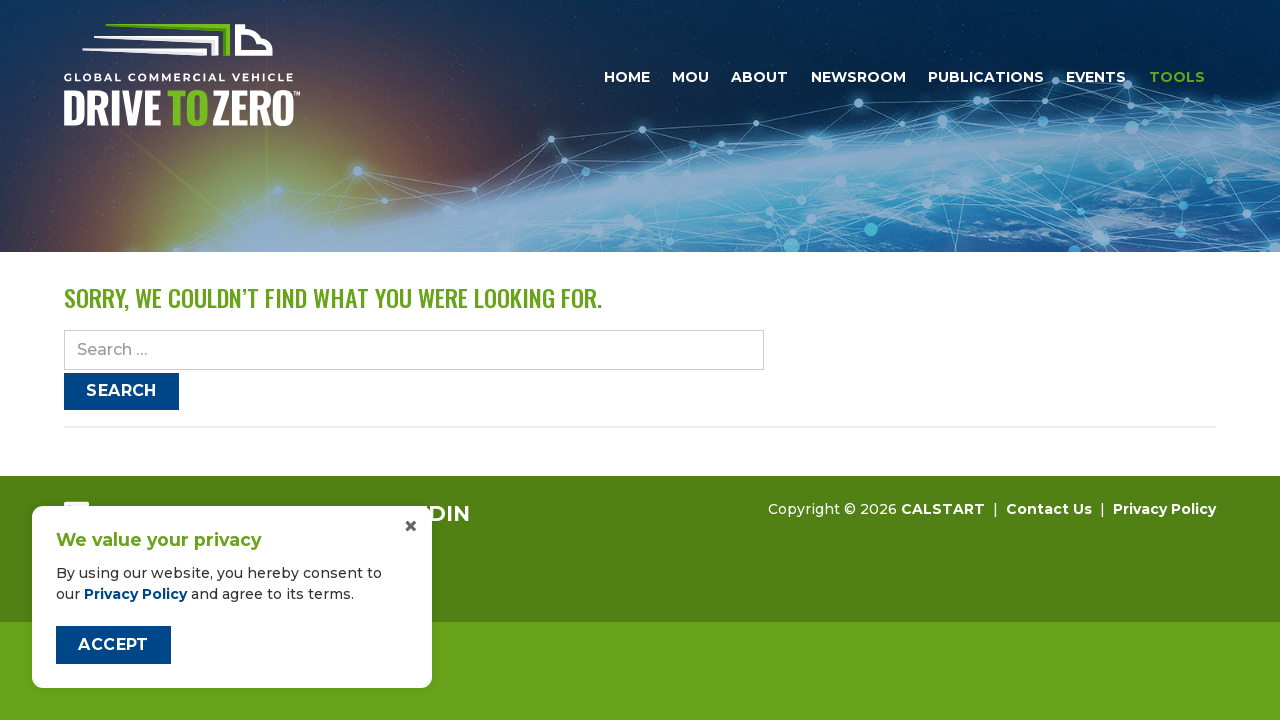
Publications (986, 77)
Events (1096, 77)
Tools (1177, 77)
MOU (690, 77)
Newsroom (858, 77)
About (759, 77)
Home (627, 77)
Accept (113, 644)
